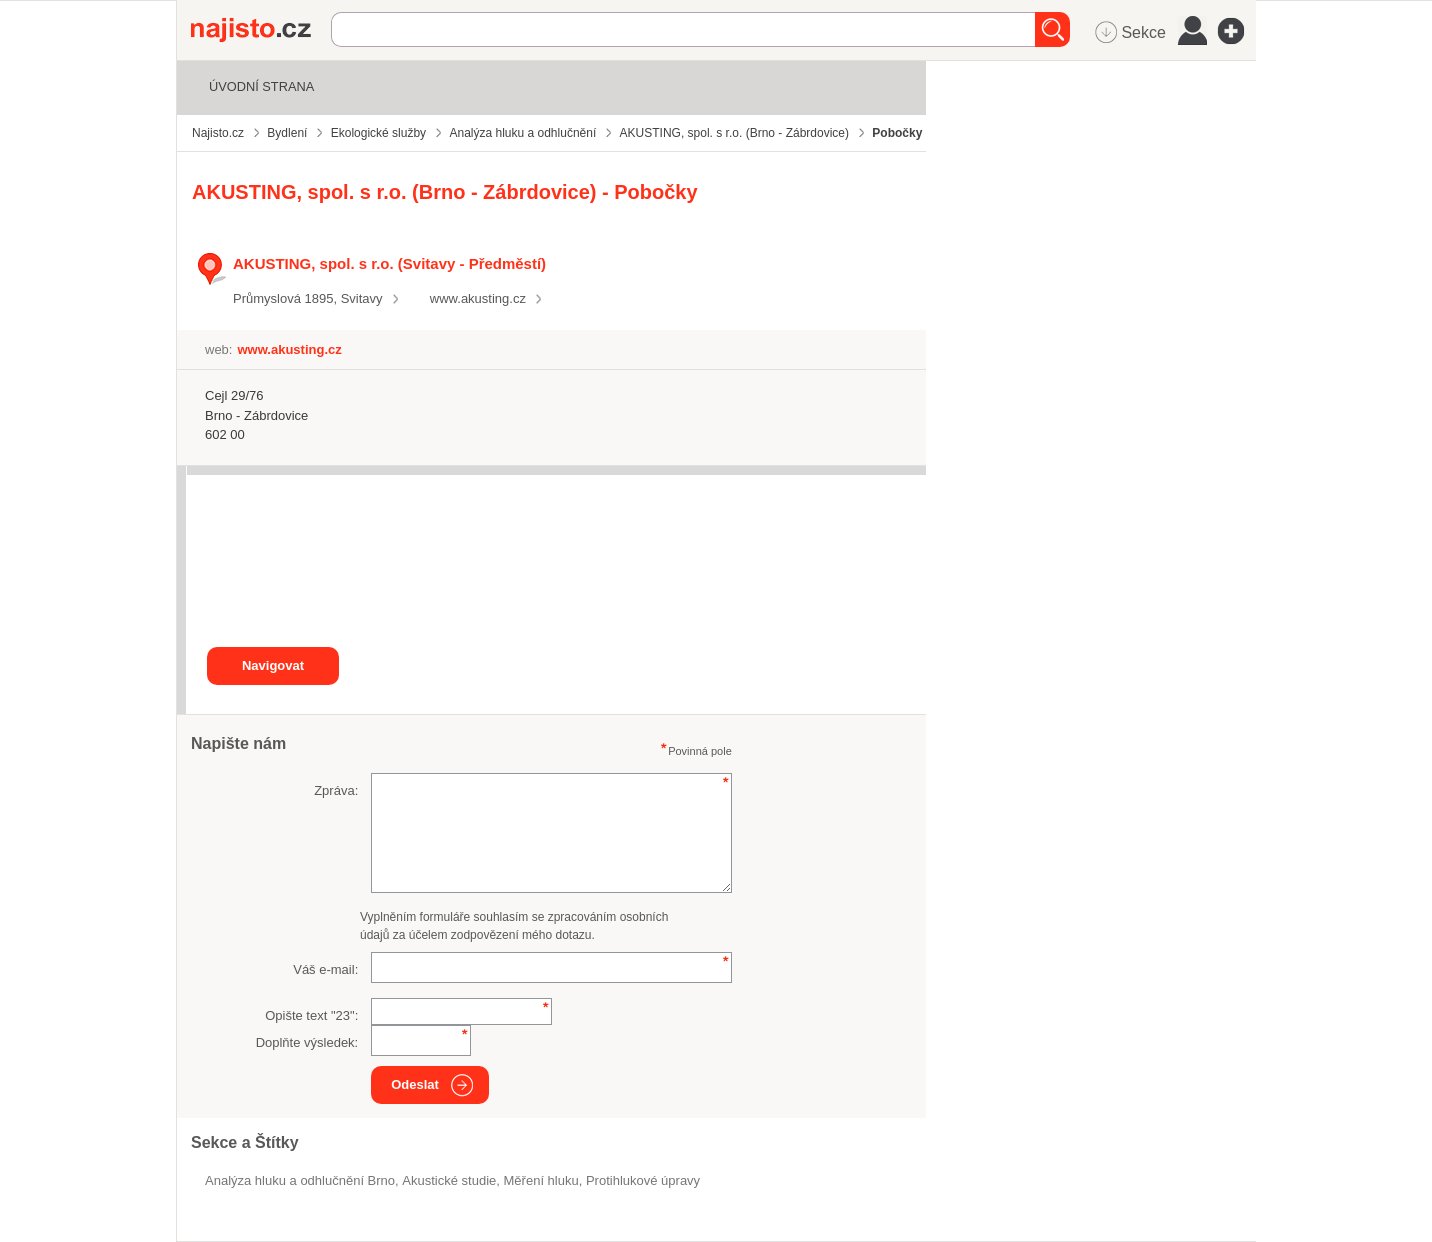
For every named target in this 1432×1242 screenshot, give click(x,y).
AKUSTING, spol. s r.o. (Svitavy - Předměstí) (389, 263)
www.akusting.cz (478, 298)
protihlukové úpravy (643, 1180)
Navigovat (273, 665)
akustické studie (449, 1180)
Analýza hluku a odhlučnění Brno (300, 1180)
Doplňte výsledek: (307, 1042)
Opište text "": (311, 1015)
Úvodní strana (261, 86)
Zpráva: (336, 790)
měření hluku (541, 1180)
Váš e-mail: (325, 969)
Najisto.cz (261, 30)
